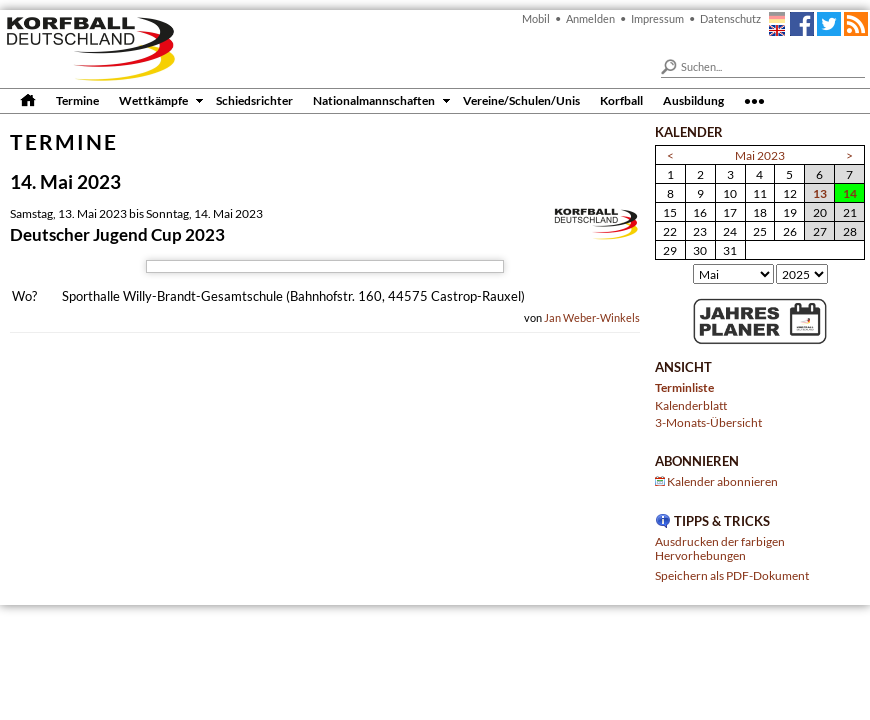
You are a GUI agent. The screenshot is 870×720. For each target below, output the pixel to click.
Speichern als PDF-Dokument (732, 575)
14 (850, 193)
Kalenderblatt (691, 405)
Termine (77, 100)
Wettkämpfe (153, 100)
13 (820, 193)
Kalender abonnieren (722, 481)
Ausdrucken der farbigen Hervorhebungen (720, 548)
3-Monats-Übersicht (708, 422)
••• (754, 100)
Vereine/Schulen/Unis (521, 100)
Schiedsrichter (254, 100)
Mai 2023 (760, 155)
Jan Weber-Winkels (592, 317)
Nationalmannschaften (374, 100)
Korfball (621, 100)
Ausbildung (693, 100)
